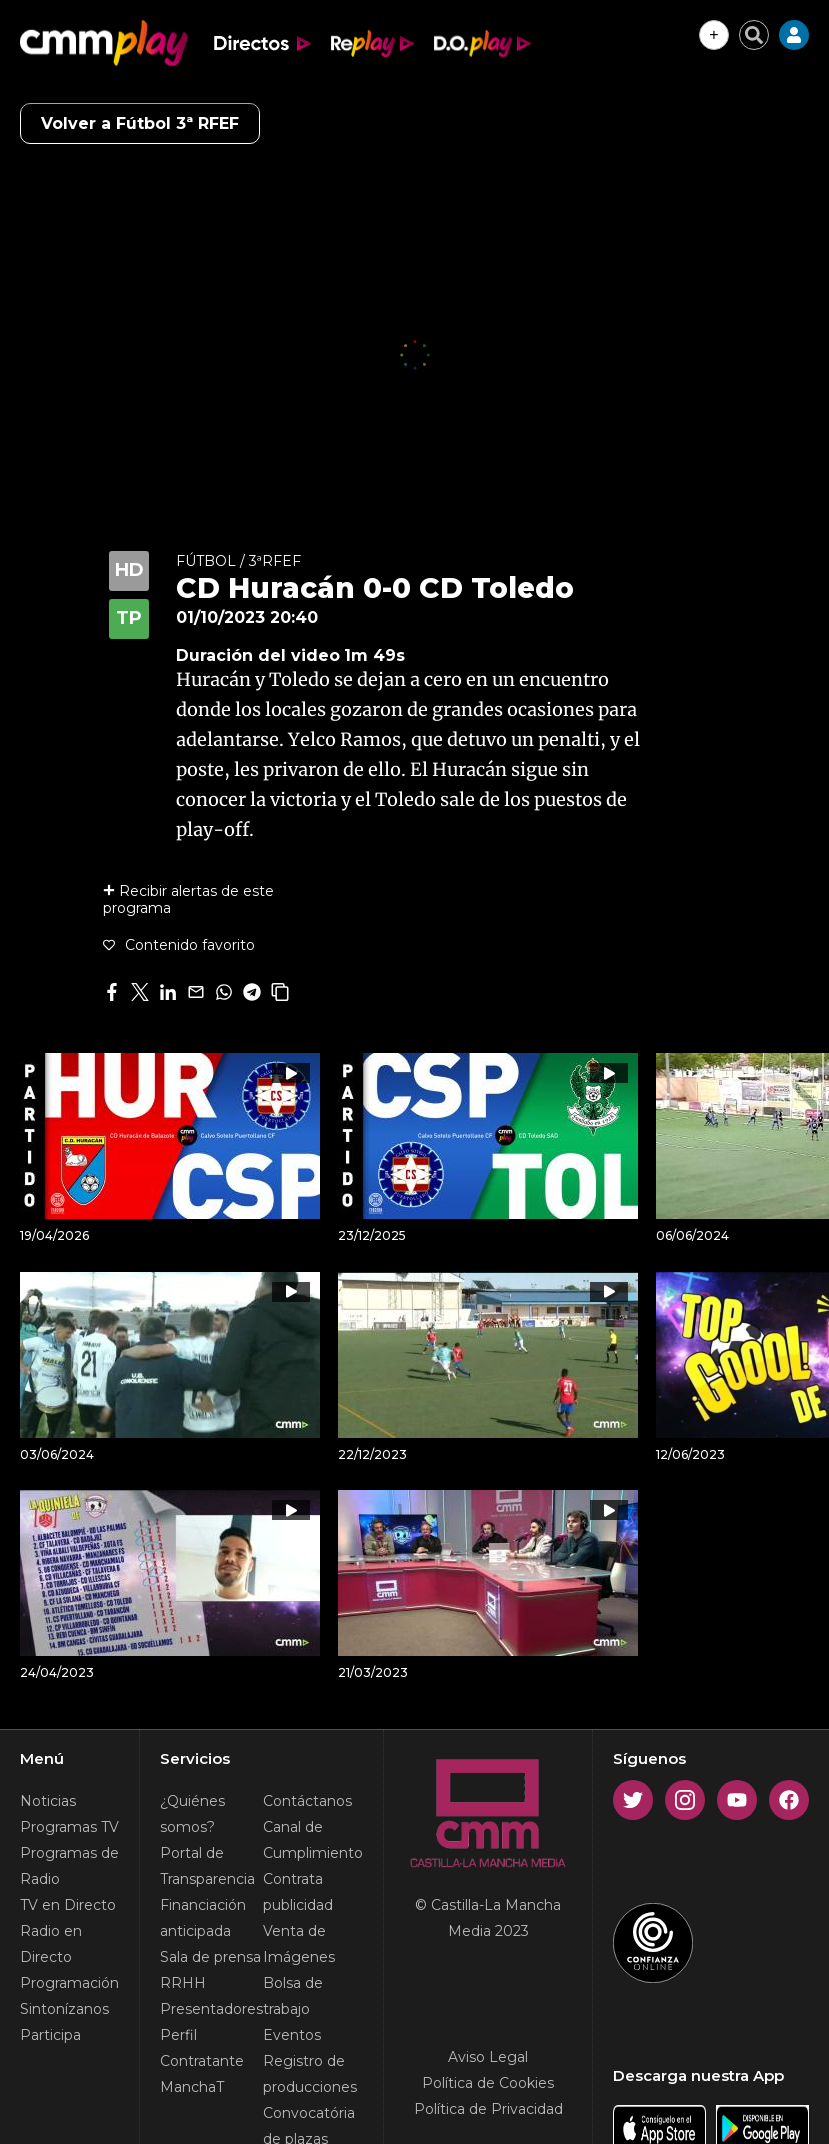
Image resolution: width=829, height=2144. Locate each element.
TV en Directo (68, 1905)
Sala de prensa (210, 1957)
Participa (50, 2035)
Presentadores (211, 2009)
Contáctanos (307, 1801)
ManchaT (192, 2087)
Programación (69, 1983)
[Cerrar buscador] (754, 35)
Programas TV (69, 1827)
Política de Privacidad (488, 2109)
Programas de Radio (69, 1866)
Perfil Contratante (202, 2048)
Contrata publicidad (298, 1892)
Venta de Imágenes (299, 1944)
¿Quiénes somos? (192, 1814)
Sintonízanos (64, 2009)
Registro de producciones (310, 2074)
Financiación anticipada (203, 1918)
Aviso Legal (488, 2057)
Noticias (48, 1801)
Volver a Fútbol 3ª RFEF (140, 123)
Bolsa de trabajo (293, 1996)
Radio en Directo (51, 1944)
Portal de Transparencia (207, 1866)
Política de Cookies (488, 2083)
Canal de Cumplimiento (313, 1840)
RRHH (183, 1983)
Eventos (292, 2035)
